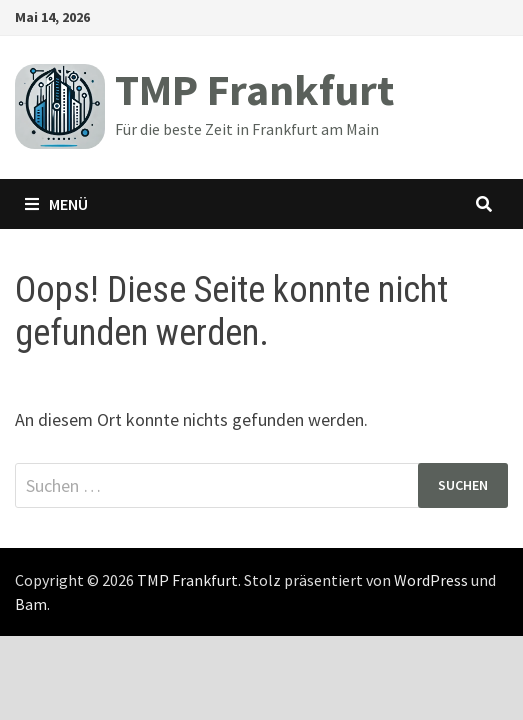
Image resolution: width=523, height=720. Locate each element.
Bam (31, 604)
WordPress (431, 580)
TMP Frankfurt (254, 89)
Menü (56, 204)
